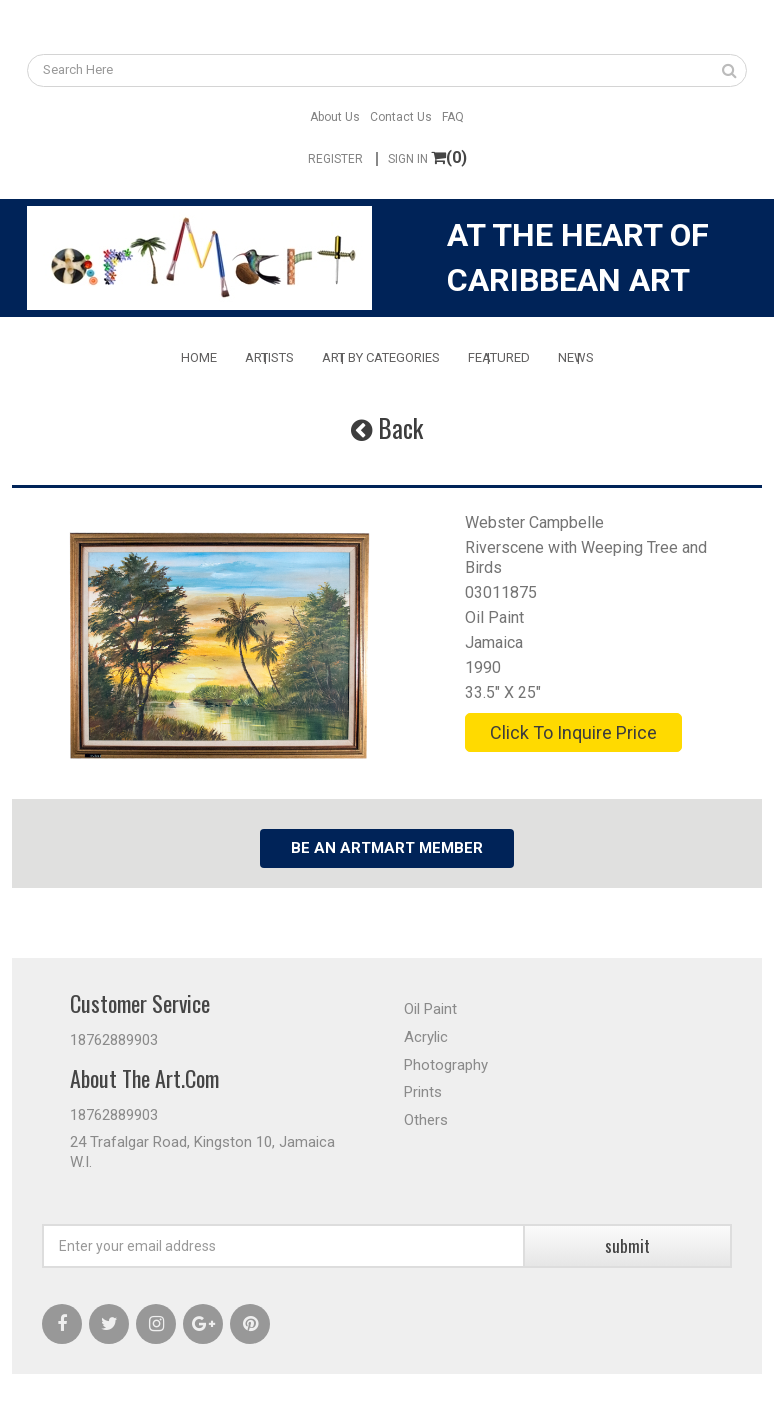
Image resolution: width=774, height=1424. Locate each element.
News (576, 357)
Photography (446, 1065)
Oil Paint (494, 617)
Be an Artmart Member (387, 848)
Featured (499, 357)
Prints (423, 1092)
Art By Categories (381, 357)
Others (426, 1120)
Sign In (408, 159)
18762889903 (114, 1040)
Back (387, 427)
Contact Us (401, 117)
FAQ (453, 117)
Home (199, 357)
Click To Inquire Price (573, 732)
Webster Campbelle (534, 522)
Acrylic (426, 1037)
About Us (335, 117)
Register (335, 159)
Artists (269, 357)
